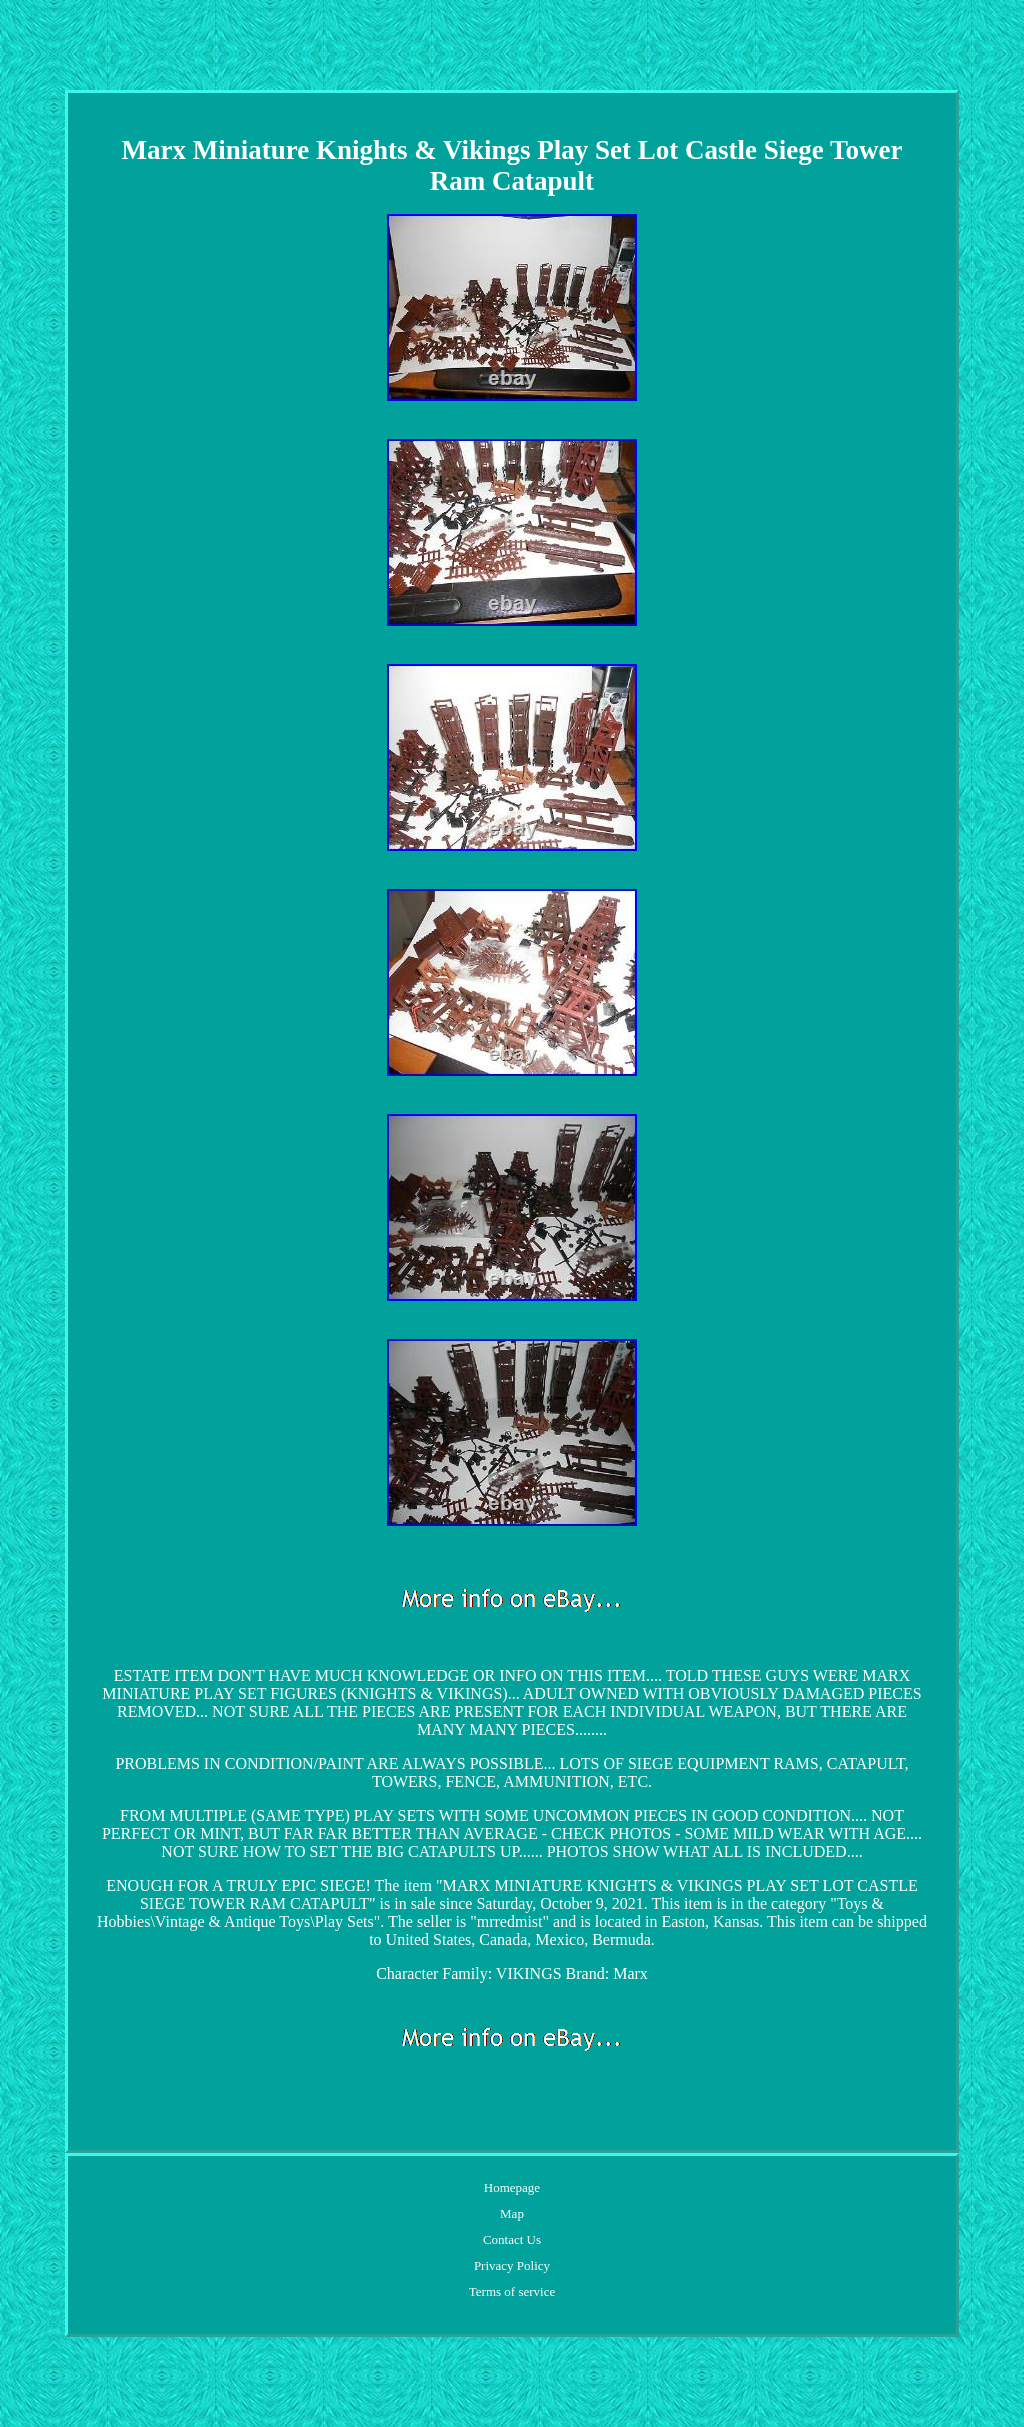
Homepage (512, 2187)
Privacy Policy (512, 2265)
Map (512, 2213)
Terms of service (512, 2291)
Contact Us (512, 2239)
